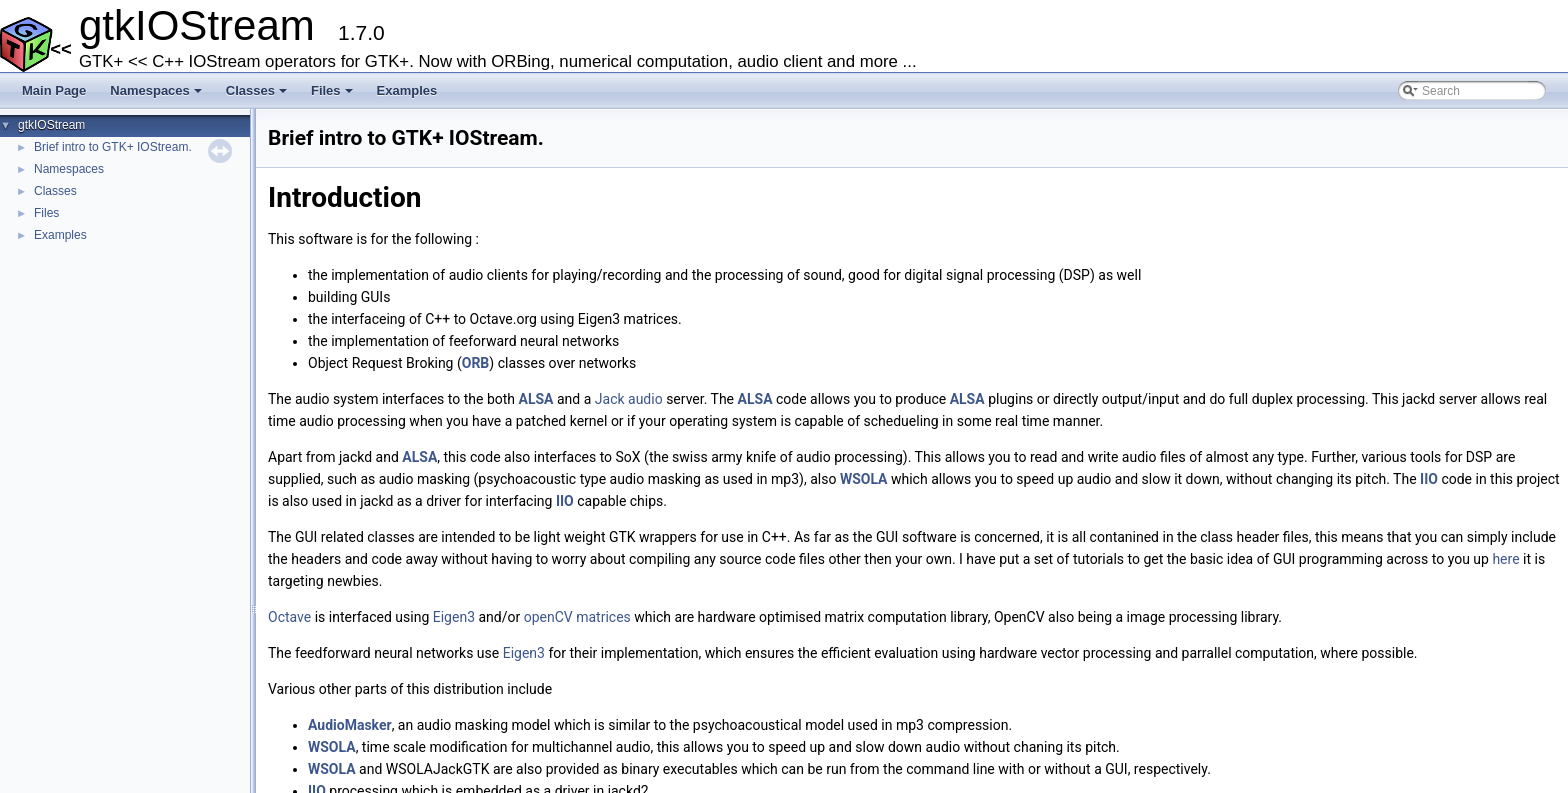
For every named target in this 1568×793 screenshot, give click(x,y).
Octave (289, 617)
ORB (476, 363)
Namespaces (157, 96)
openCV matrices (577, 617)
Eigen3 (454, 617)
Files (333, 96)
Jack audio (629, 399)
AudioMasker (350, 725)
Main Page (54, 90)
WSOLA (864, 479)
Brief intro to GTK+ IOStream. (113, 147)
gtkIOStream (51, 125)
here (1505, 559)
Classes (258, 96)
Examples (407, 90)
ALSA (536, 399)
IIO (1429, 479)
